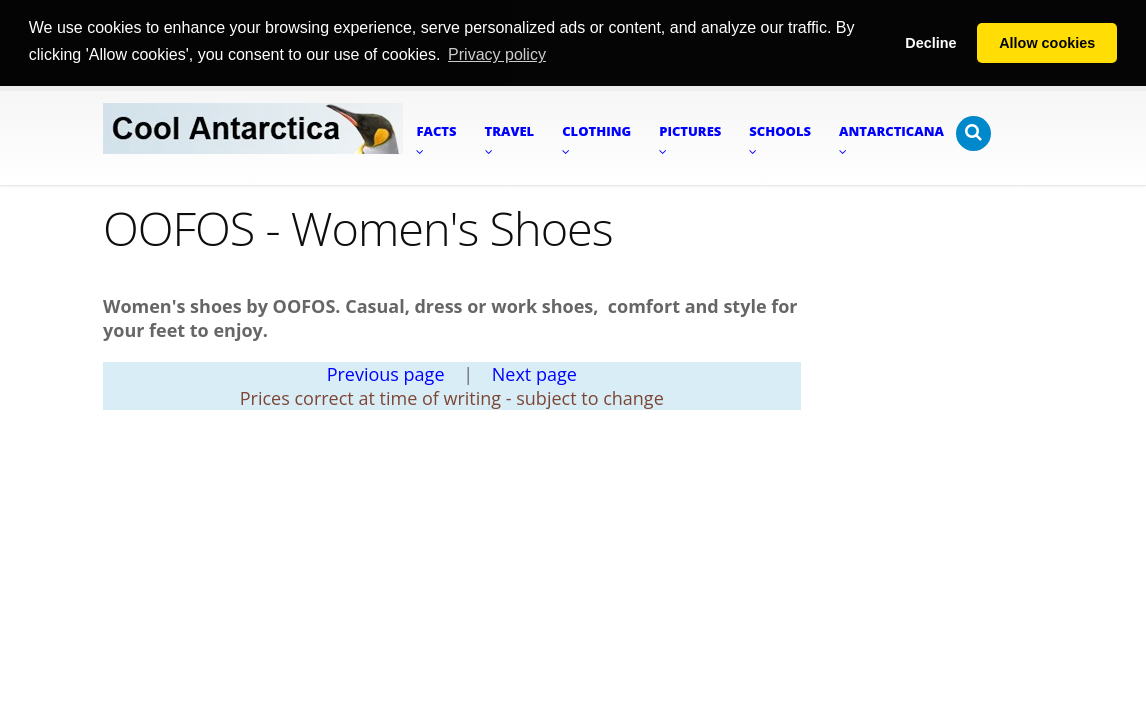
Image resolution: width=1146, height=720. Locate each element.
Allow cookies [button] (1047, 43)
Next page (534, 373)
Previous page (386, 373)
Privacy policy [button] (497, 54)
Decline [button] (930, 43)
